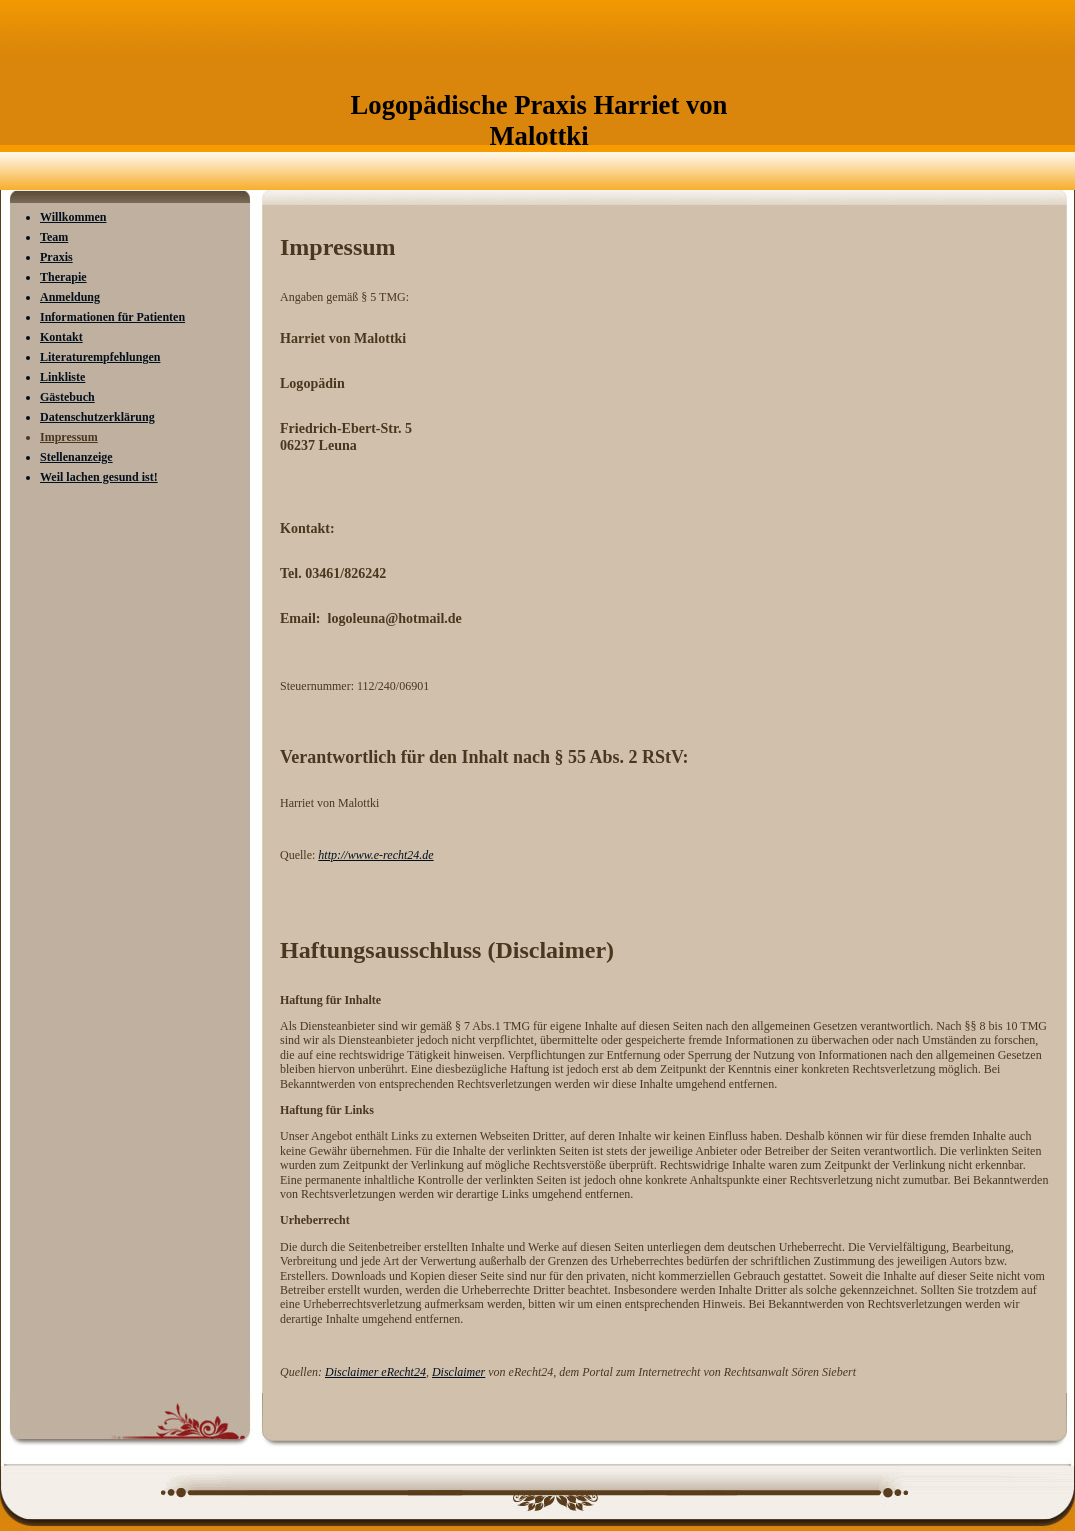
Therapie (63, 277)
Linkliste (62, 377)
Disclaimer (458, 1372)
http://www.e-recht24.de (375, 855)
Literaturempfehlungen (100, 357)
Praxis (56, 257)
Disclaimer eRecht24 (375, 1372)
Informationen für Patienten (112, 317)
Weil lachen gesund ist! (99, 477)
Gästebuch (67, 397)
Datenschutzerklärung (97, 417)
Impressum (69, 437)
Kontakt (61, 337)
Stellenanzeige (76, 457)
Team (54, 237)
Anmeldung (70, 297)
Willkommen (73, 217)
